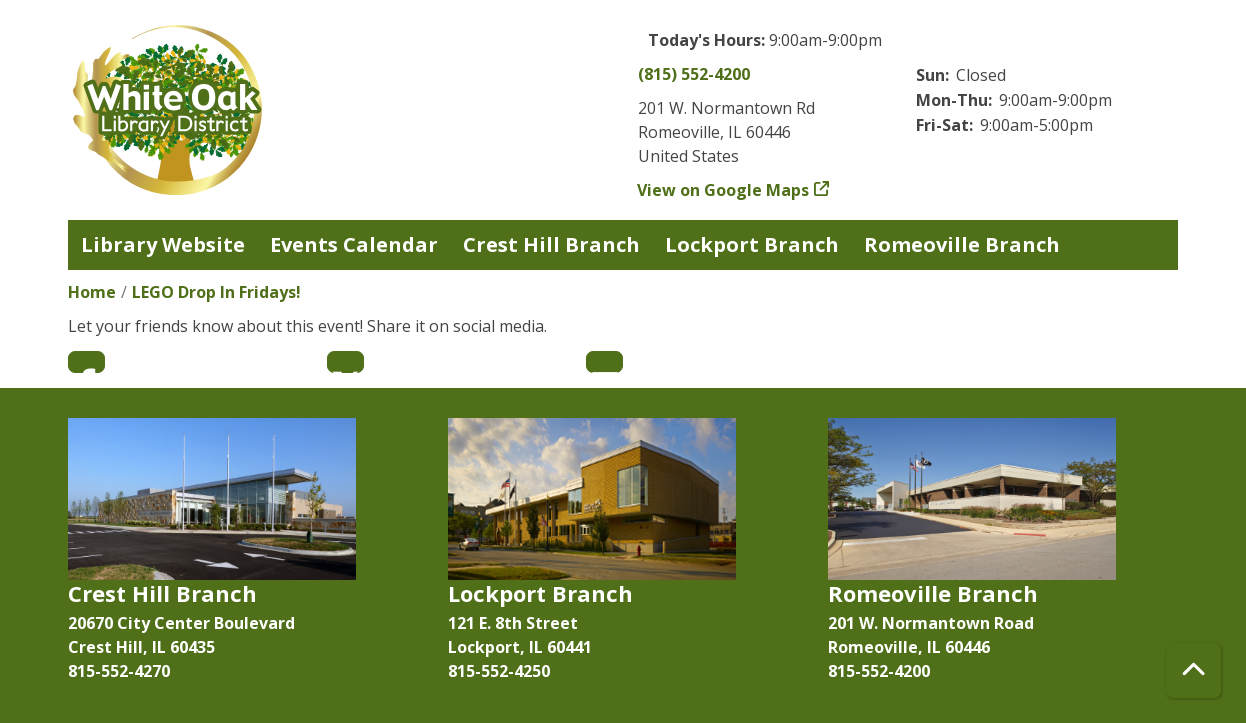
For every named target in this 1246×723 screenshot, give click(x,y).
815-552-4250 (499, 671)
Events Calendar (354, 244)
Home (92, 292)
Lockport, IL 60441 (520, 647)
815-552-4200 (879, 671)
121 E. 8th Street (513, 623)
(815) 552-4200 (694, 74)
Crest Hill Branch (551, 244)
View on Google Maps (723, 190)
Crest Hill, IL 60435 (141, 647)
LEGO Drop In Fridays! (216, 292)
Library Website (163, 244)
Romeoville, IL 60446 (909, 647)
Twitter (345, 362)
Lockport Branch (752, 244)
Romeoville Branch (962, 244)
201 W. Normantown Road (931, 623)
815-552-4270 (119, 671)
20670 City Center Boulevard (181, 623)
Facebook (86, 362)
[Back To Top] (1193, 670)
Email (604, 362)
